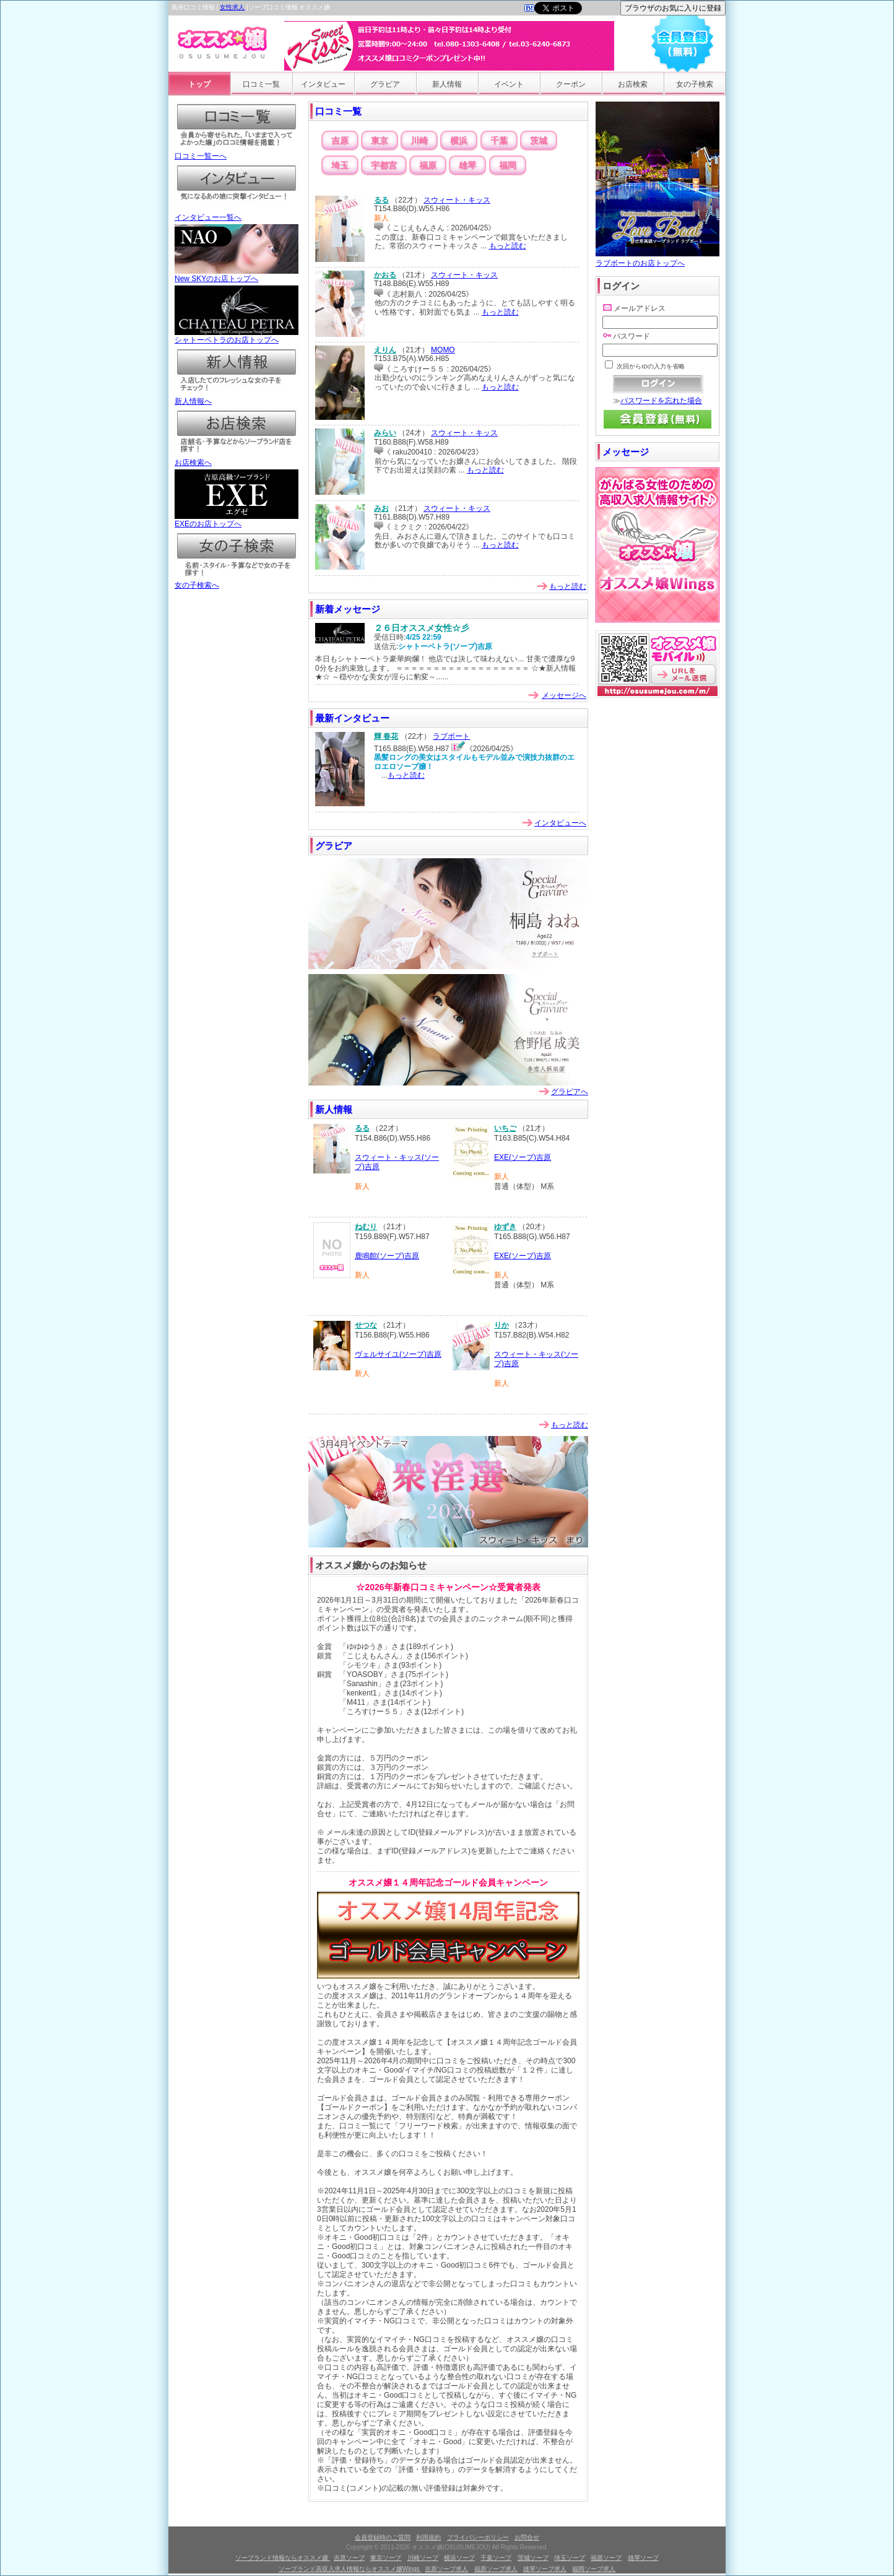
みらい (385, 433)
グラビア (385, 84)
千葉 (499, 141)
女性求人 (232, 7)
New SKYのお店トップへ (236, 275)
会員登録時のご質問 (382, 2537)
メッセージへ (564, 695)
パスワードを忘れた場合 (661, 400)
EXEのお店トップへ (236, 520)
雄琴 (467, 165)
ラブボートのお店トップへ (657, 259)
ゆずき (505, 1226)
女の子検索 (694, 84)
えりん (385, 350)
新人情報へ (236, 397)
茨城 (538, 141)
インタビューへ (560, 823)
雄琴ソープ (643, 2557)
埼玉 (340, 165)
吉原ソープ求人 (446, 2568)
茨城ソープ (533, 2557)
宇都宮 (384, 165)
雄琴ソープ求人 (544, 2568)
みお (381, 508)
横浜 (458, 141)
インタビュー (323, 84)
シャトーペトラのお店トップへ (236, 336)
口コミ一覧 (261, 84)
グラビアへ (569, 1091)
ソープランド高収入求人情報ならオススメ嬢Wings (350, 2568)
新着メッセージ (347, 609)
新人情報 (447, 84)
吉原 (340, 141)
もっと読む (507, 246)
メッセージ (625, 451)
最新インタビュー (352, 718)
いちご (505, 1128)
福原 (427, 165)
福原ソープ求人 (496, 2568)
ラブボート (451, 736)
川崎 (419, 141)
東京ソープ (385, 2557)
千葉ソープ (495, 2557)
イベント (509, 84)
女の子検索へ (236, 581)
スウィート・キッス (456, 200)
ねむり (366, 1226)
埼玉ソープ (569, 2557)
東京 (379, 141)
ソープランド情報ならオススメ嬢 (282, 2557)
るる (381, 200)
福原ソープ (606, 2557)
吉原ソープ (349, 2557)
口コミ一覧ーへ (236, 152)
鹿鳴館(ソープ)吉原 (387, 1255)
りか (501, 1325)
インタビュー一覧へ (236, 214)
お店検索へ (236, 459)
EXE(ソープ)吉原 (522, 1157)
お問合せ (526, 2537)
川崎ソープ (422, 2557)
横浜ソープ (459, 2557)
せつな (366, 1325)
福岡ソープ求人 (593, 2568)
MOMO (443, 350)
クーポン (571, 84)
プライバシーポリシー (478, 2537)
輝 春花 (386, 736)
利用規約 (428, 2537)
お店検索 (633, 84)
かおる (385, 275)
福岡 (507, 165)
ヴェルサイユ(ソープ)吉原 (398, 1354)
